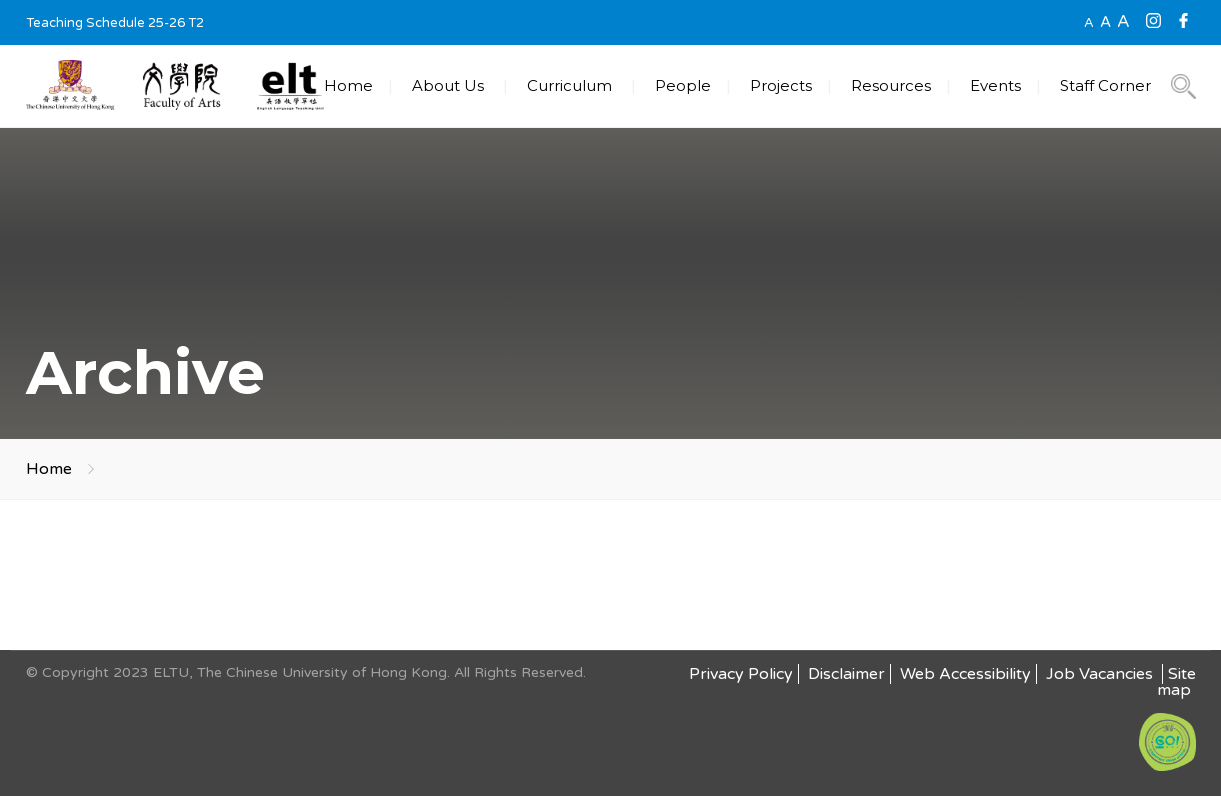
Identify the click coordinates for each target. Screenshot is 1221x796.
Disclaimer (846, 674)
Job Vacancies (1101, 674)
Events (995, 85)
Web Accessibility (965, 674)
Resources (891, 85)
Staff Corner (1105, 85)
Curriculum (569, 85)
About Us (448, 85)
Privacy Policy (741, 674)
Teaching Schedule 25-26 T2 (115, 23)
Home (348, 85)
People (683, 85)
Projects (781, 85)
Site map (1176, 682)
